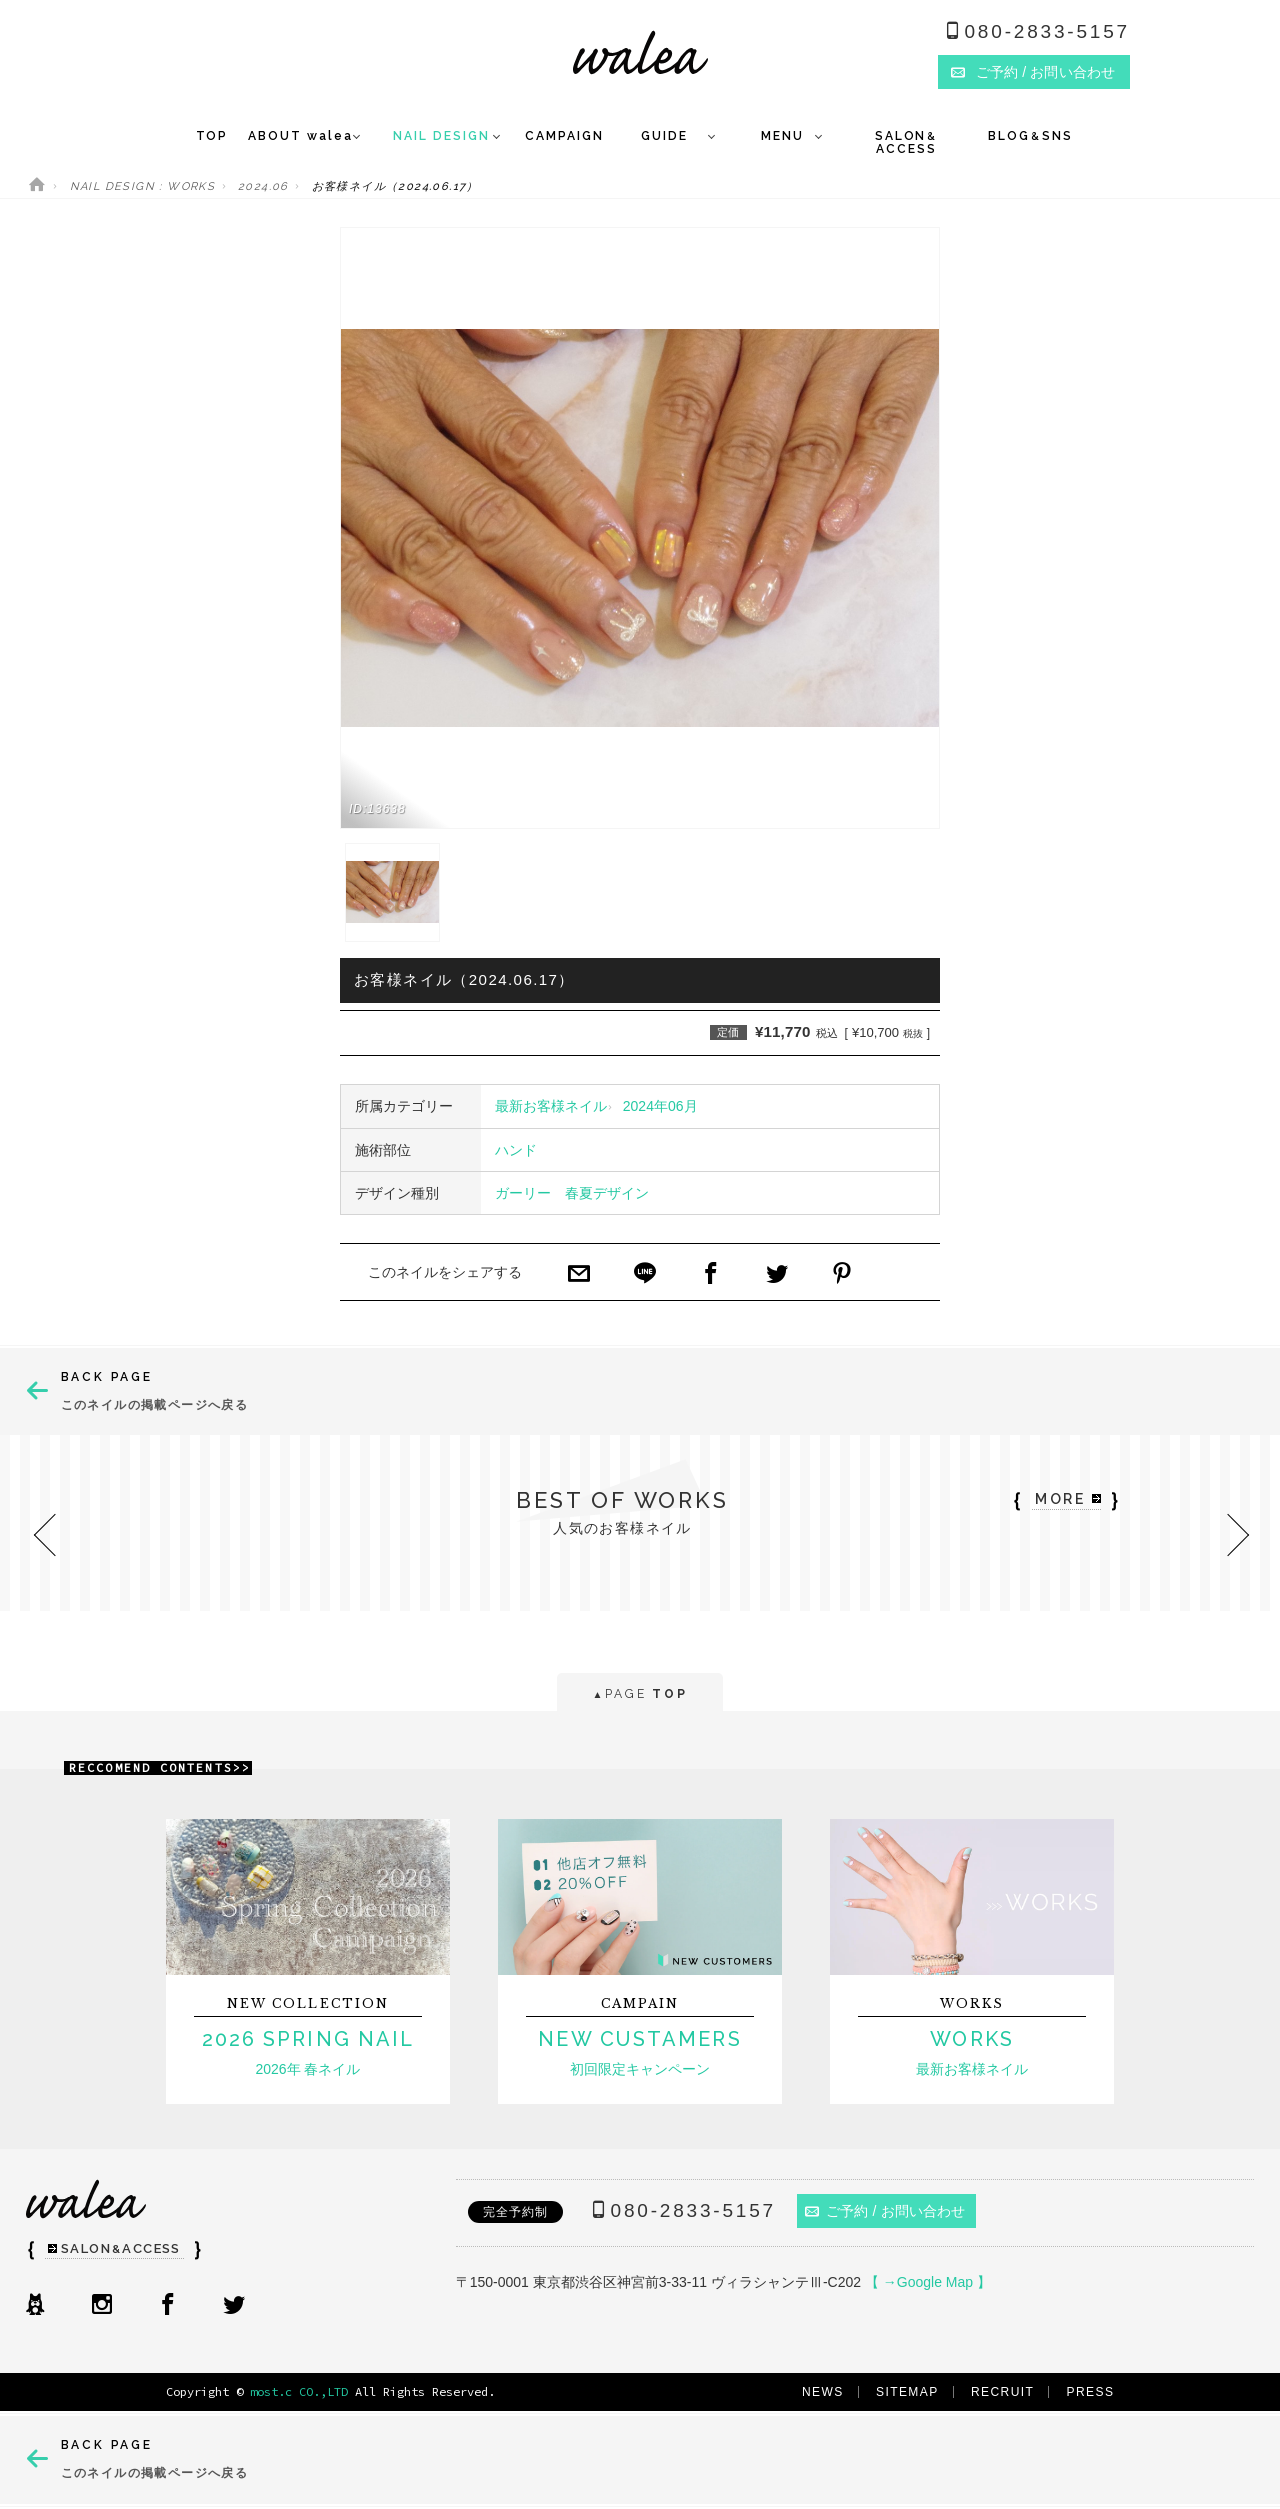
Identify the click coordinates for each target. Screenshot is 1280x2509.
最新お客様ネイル (551, 1106)
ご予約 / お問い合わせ (885, 2211)
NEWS (823, 2392)
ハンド (516, 1150)
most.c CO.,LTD (299, 2391)
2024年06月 (660, 1106)
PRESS (1091, 2392)
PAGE (639, 1695)
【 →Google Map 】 (928, 2282)
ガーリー (523, 1193)
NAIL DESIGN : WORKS (143, 186)
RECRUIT (1002, 2392)
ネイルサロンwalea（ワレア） (640, 52)
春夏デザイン (607, 1193)
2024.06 (263, 186)
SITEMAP (907, 2392)
